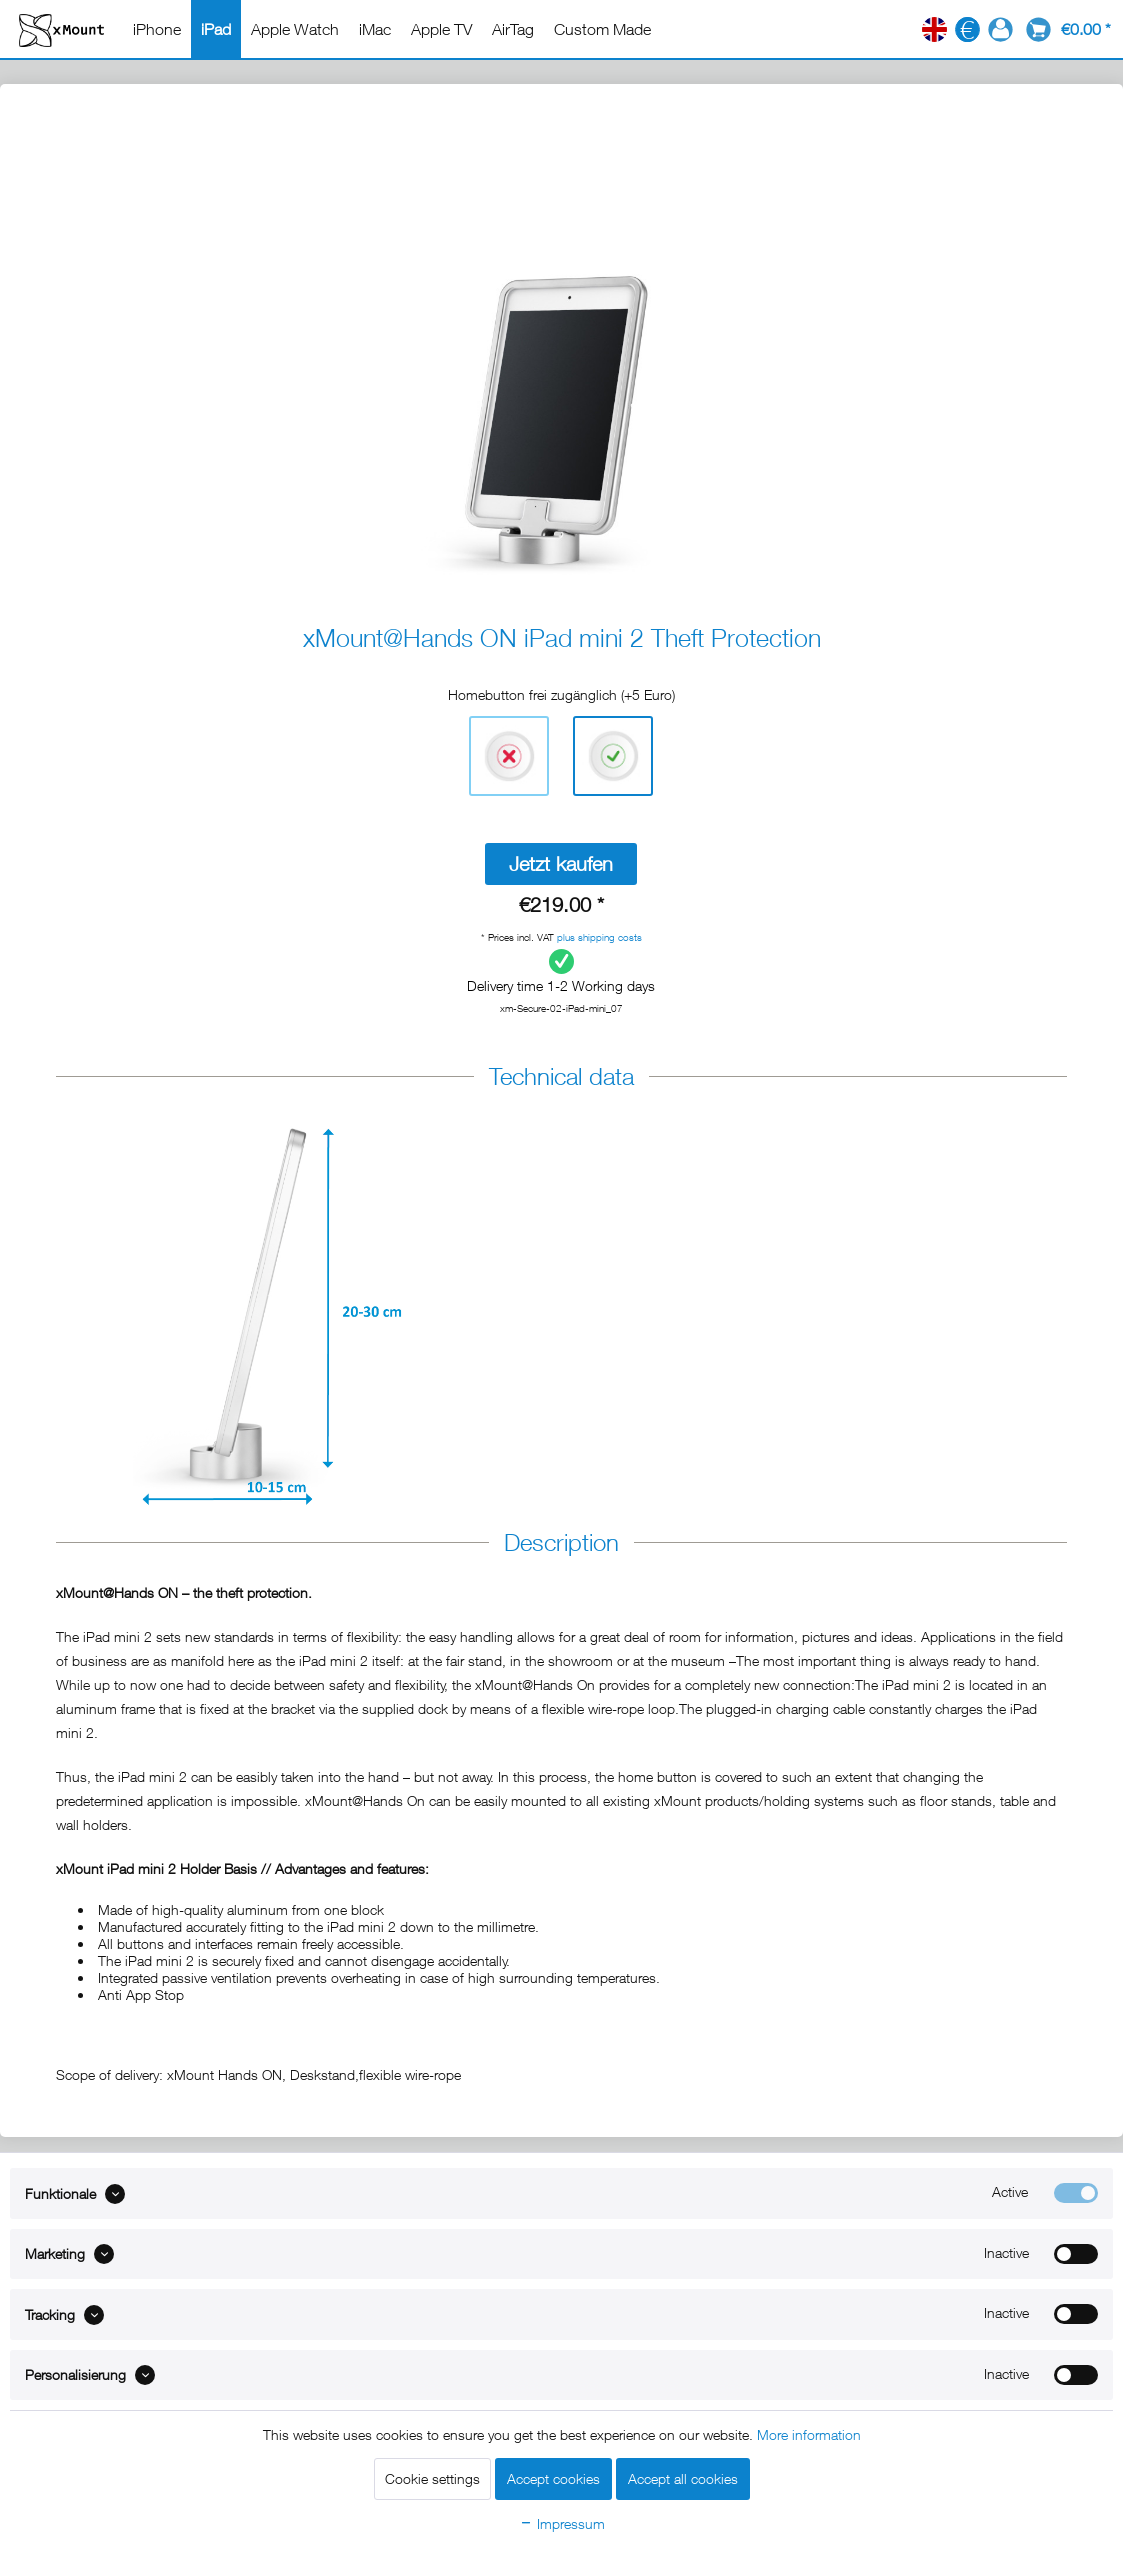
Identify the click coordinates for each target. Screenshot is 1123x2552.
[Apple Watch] (295, 29)
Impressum (562, 2523)
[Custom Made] (602, 29)
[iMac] (375, 29)
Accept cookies (553, 2478)
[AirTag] (513, 29)
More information (809, 2434)
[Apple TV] (441, 29)
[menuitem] (157, 29)
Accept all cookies (683, 2478)
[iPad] (216, 29)
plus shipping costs (599, 937)
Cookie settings (432, 2478)
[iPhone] (157, 29)
